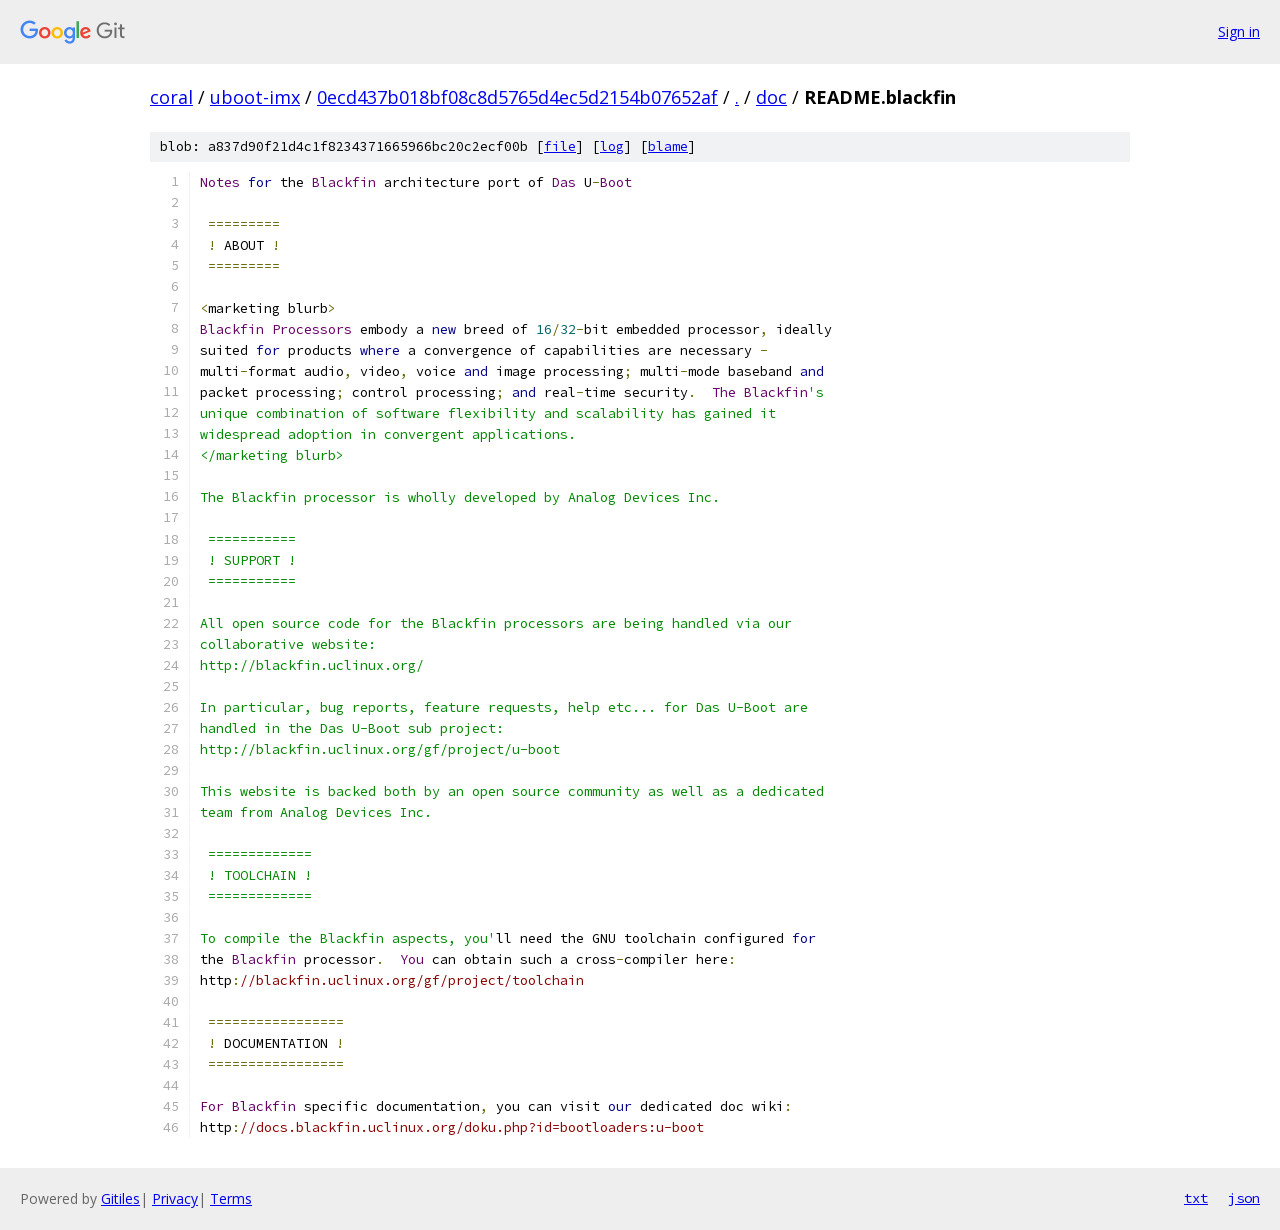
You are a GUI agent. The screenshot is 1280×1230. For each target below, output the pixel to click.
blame (668, 146)
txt (1196, 1198)
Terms (231, 1198)
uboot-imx (255, 97)
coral (171, 97)
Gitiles (120, 1198)
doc (771, 97)
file (560, 146)
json (1244, 1198)
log (612, 146)
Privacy (175, 1198)
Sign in (1239, 31)
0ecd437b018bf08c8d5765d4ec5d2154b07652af (517, 97)
